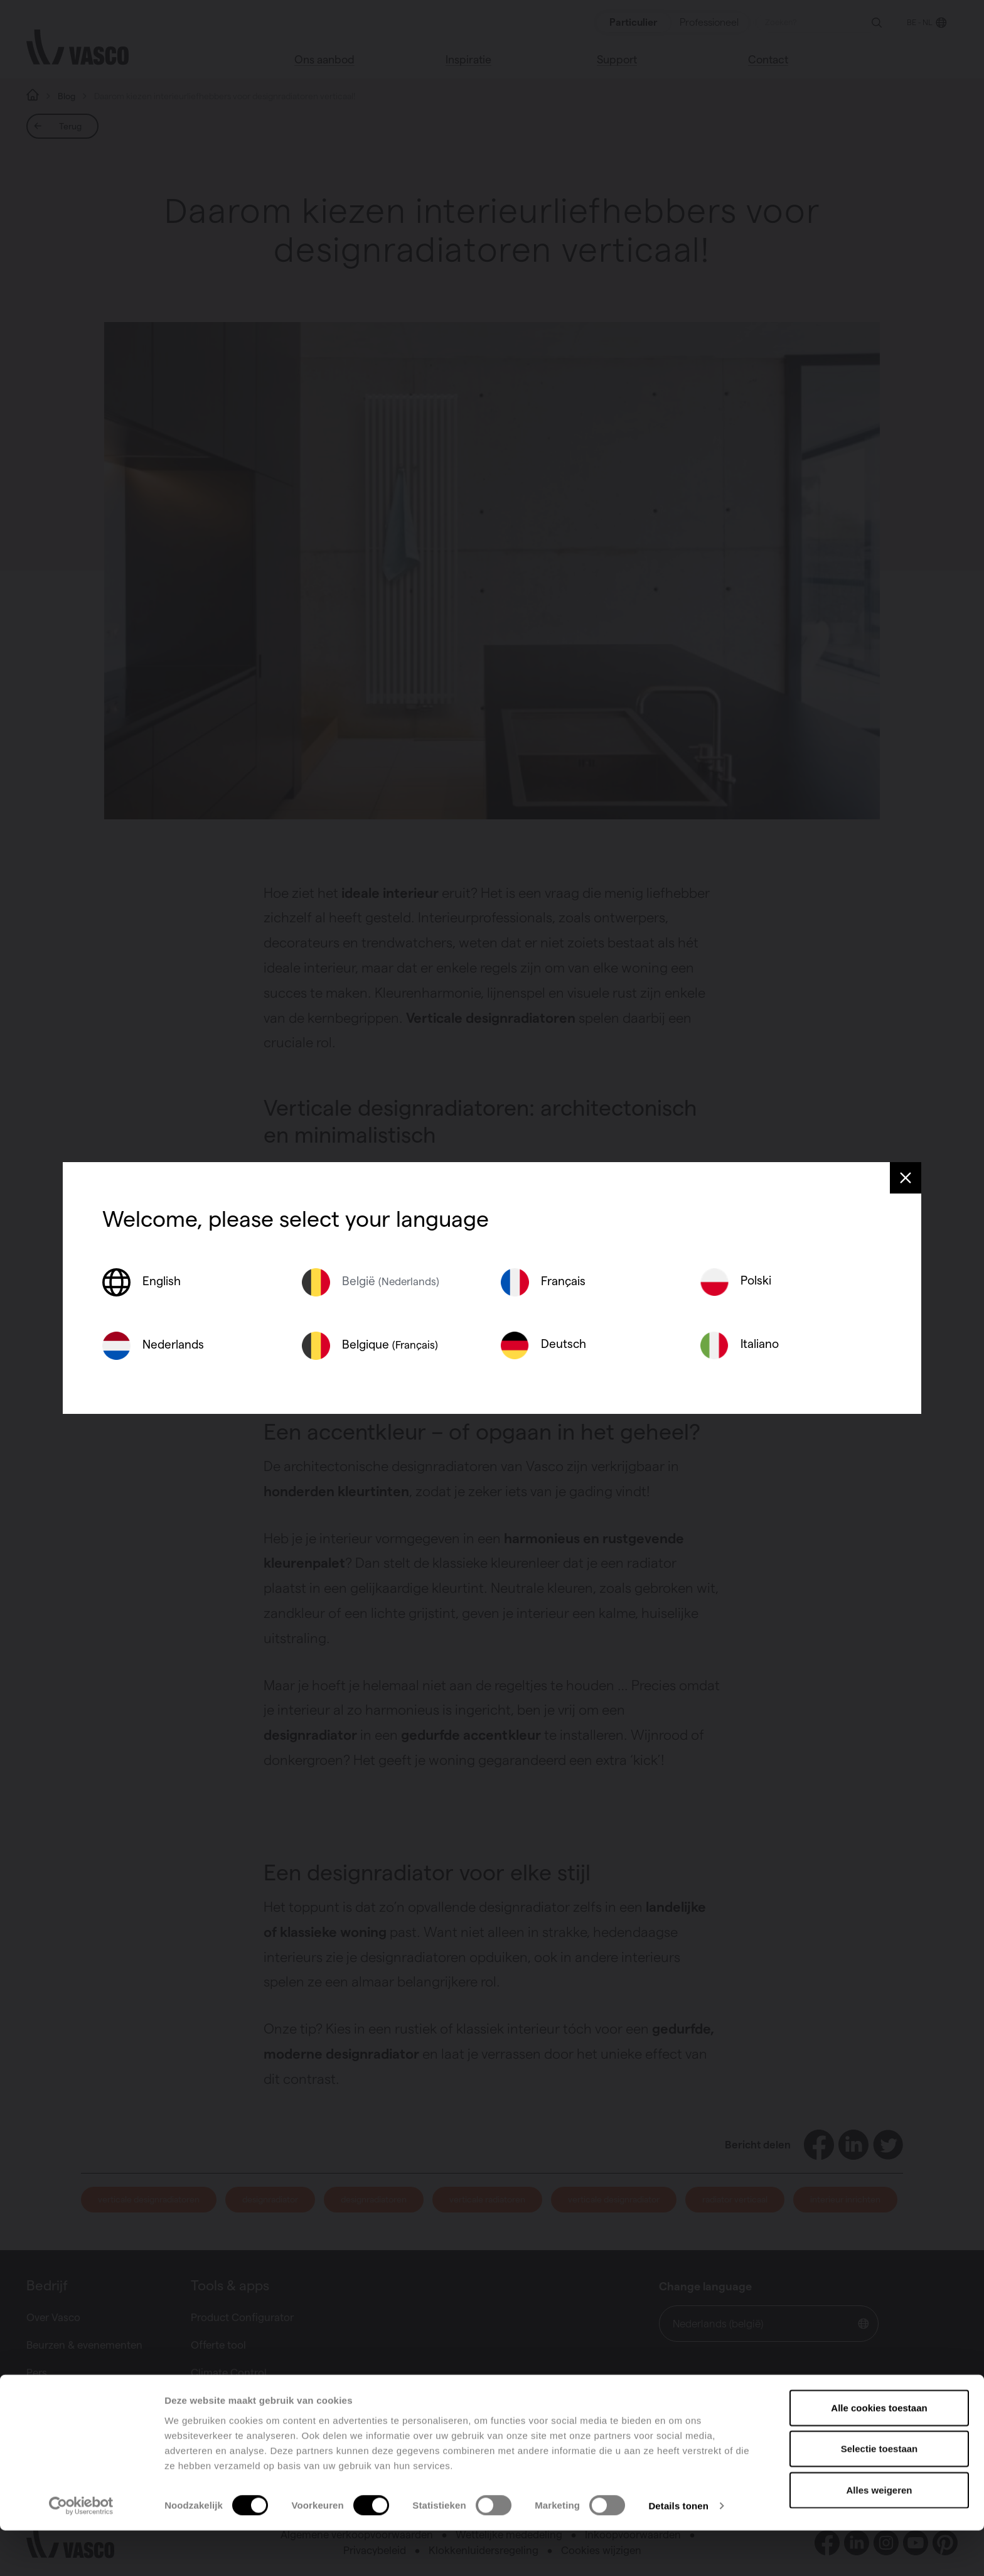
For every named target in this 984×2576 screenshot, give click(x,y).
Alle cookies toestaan (879, 2452)
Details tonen (678, 2551)
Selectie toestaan (879, 2494)
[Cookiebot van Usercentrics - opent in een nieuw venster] (81, 2551)
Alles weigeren (879, 2535)
